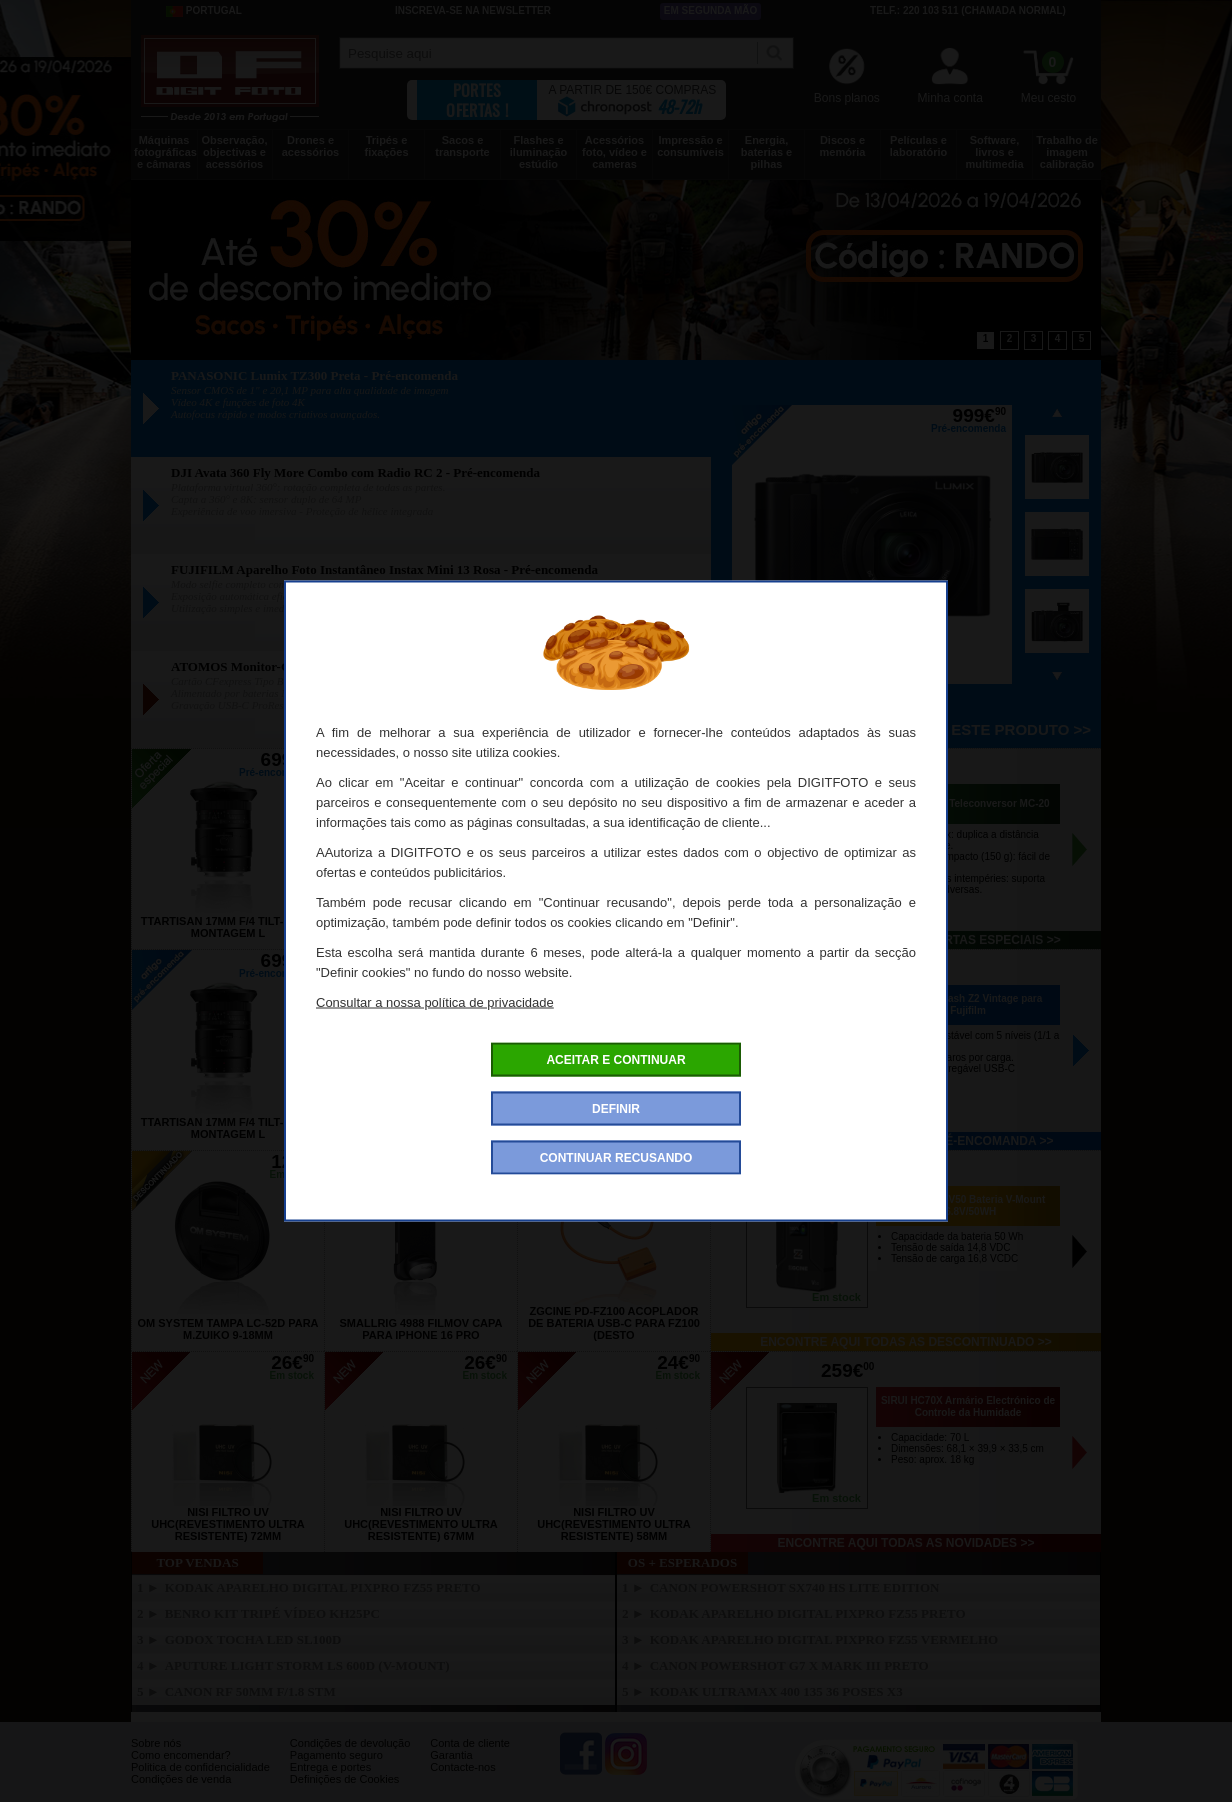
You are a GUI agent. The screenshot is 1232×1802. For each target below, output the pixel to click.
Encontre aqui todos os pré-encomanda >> (906, 1141)
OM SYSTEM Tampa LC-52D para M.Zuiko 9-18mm (227, 1329)
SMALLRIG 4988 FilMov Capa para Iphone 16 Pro (421, 1329)
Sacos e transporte (462, 146)
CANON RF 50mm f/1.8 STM (250, 1691)
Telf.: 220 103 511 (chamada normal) (968, 10)
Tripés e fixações (386, 146)
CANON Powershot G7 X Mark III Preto (789, 1665)
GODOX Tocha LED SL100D (253, 1639)
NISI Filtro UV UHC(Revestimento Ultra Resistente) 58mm (614, 1524)
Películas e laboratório (918, 146)
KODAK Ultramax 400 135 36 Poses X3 (776, 1691)
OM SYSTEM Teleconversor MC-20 (967, 803)
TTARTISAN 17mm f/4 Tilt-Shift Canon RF (421, 927)
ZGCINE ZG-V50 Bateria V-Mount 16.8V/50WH (968, 1205)
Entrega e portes (330, 1767)
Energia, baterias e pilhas (766, 152)
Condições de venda (181, 1779)
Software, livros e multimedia (994, 152)
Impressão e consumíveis (690, 146)
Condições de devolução (350, 1743)
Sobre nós (156, 1743)
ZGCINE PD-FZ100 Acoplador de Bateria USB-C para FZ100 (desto (614, 1323)
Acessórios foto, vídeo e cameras (614, 152)
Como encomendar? (181, 1755)
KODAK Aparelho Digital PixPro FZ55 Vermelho (824, 1639)
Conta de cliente (470, 1743)
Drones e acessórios (310, 146)
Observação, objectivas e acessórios (234, 152)
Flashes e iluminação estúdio (538, 152)
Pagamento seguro (336, 1755)
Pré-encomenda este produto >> (952, 729)
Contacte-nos (462, 1767)
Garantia (451, 1755)
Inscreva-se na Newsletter (473, 10)
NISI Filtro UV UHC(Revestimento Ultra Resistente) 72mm (228, 1524)
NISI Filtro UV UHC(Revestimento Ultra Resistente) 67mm (421, 1524)
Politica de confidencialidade (200, 1767)
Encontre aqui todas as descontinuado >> (906, 1342)
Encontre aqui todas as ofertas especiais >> (905, 940)
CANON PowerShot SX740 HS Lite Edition (795, 1587)
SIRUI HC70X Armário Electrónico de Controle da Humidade (968, 1406)
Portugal (204, 11)
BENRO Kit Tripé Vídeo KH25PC (272, 1613)
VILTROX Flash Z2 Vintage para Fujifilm (968, 1004)
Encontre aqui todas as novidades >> (906, 1543)
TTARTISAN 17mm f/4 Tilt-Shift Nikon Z (614, 927)
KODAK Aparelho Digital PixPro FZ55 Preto (323, 1587)
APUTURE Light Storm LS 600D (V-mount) (307, 1665)
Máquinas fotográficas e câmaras (165, 152)
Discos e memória (843, 146)
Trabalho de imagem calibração (1067, 152)
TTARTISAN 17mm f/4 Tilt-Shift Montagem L (228, 927)
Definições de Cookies (344, 1779)
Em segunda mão (711, 10)
